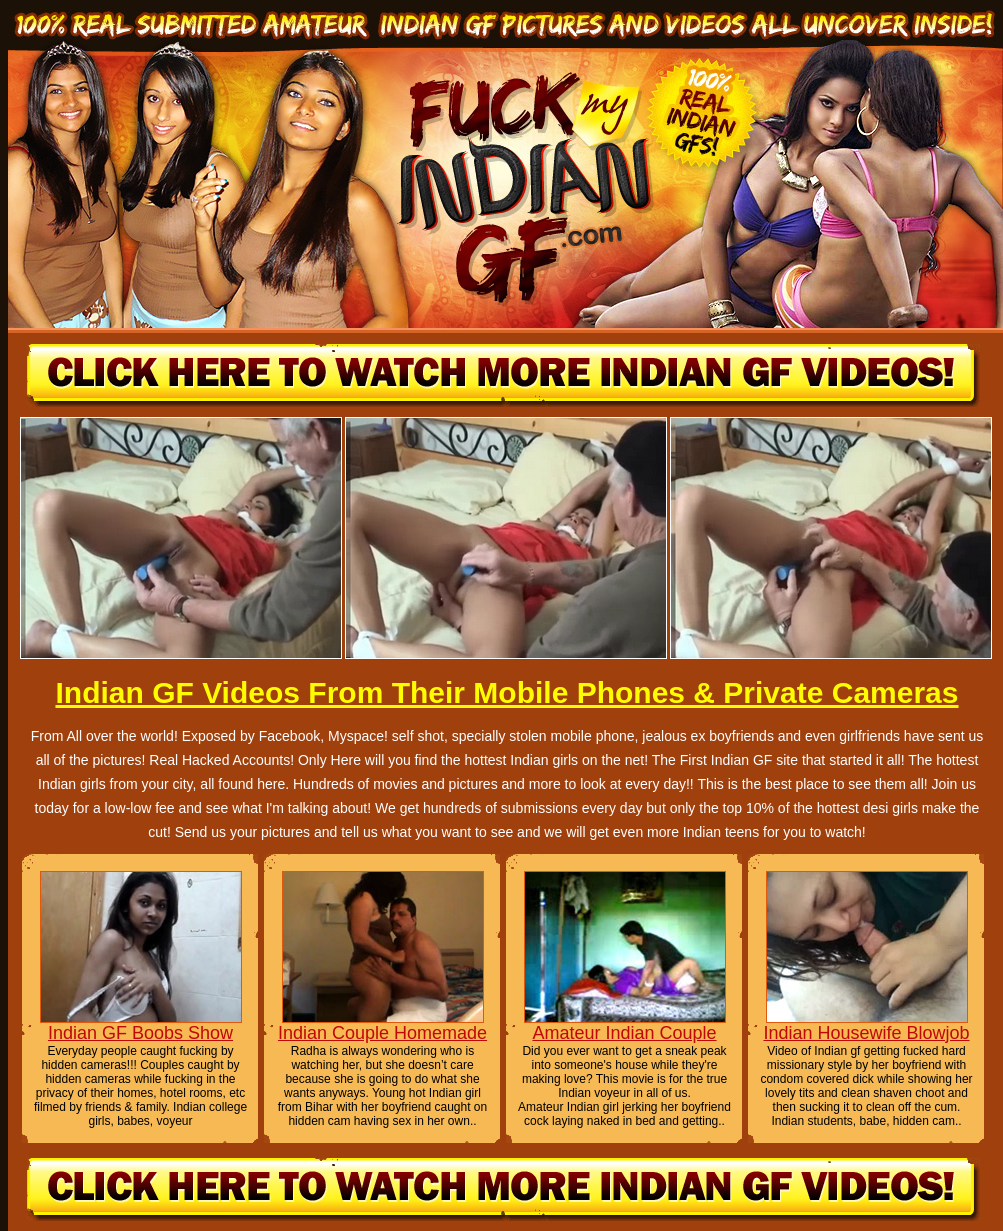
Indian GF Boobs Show (140, 1033)
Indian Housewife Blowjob (866, 1033)
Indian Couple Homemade (382, 1033)
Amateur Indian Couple (624, 1033)
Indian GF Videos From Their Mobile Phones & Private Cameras (506, 692)
